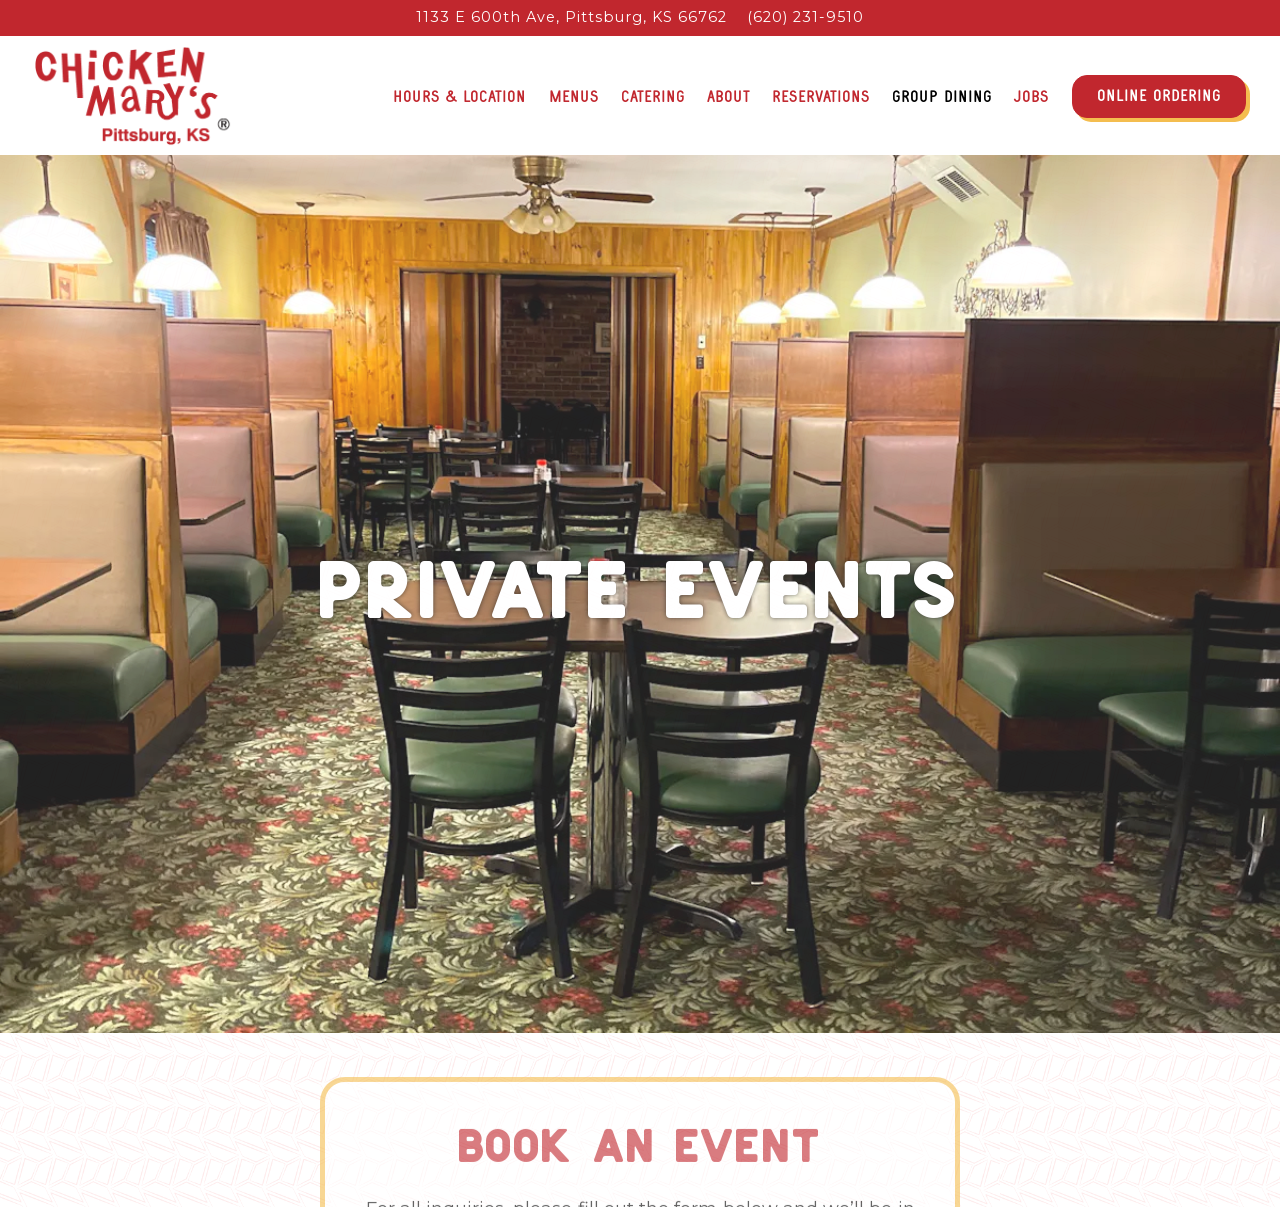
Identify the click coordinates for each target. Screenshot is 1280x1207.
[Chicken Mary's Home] (132, 95)
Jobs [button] (1031, 96)
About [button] (728, 96)
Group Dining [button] (942, 96)
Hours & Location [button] (459, 96)
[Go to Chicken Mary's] (571, 18)
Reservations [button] (821, 96)
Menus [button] (574, 96)
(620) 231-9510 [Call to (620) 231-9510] (805, 17)
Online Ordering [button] (1159, 95)
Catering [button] (653, 96)
